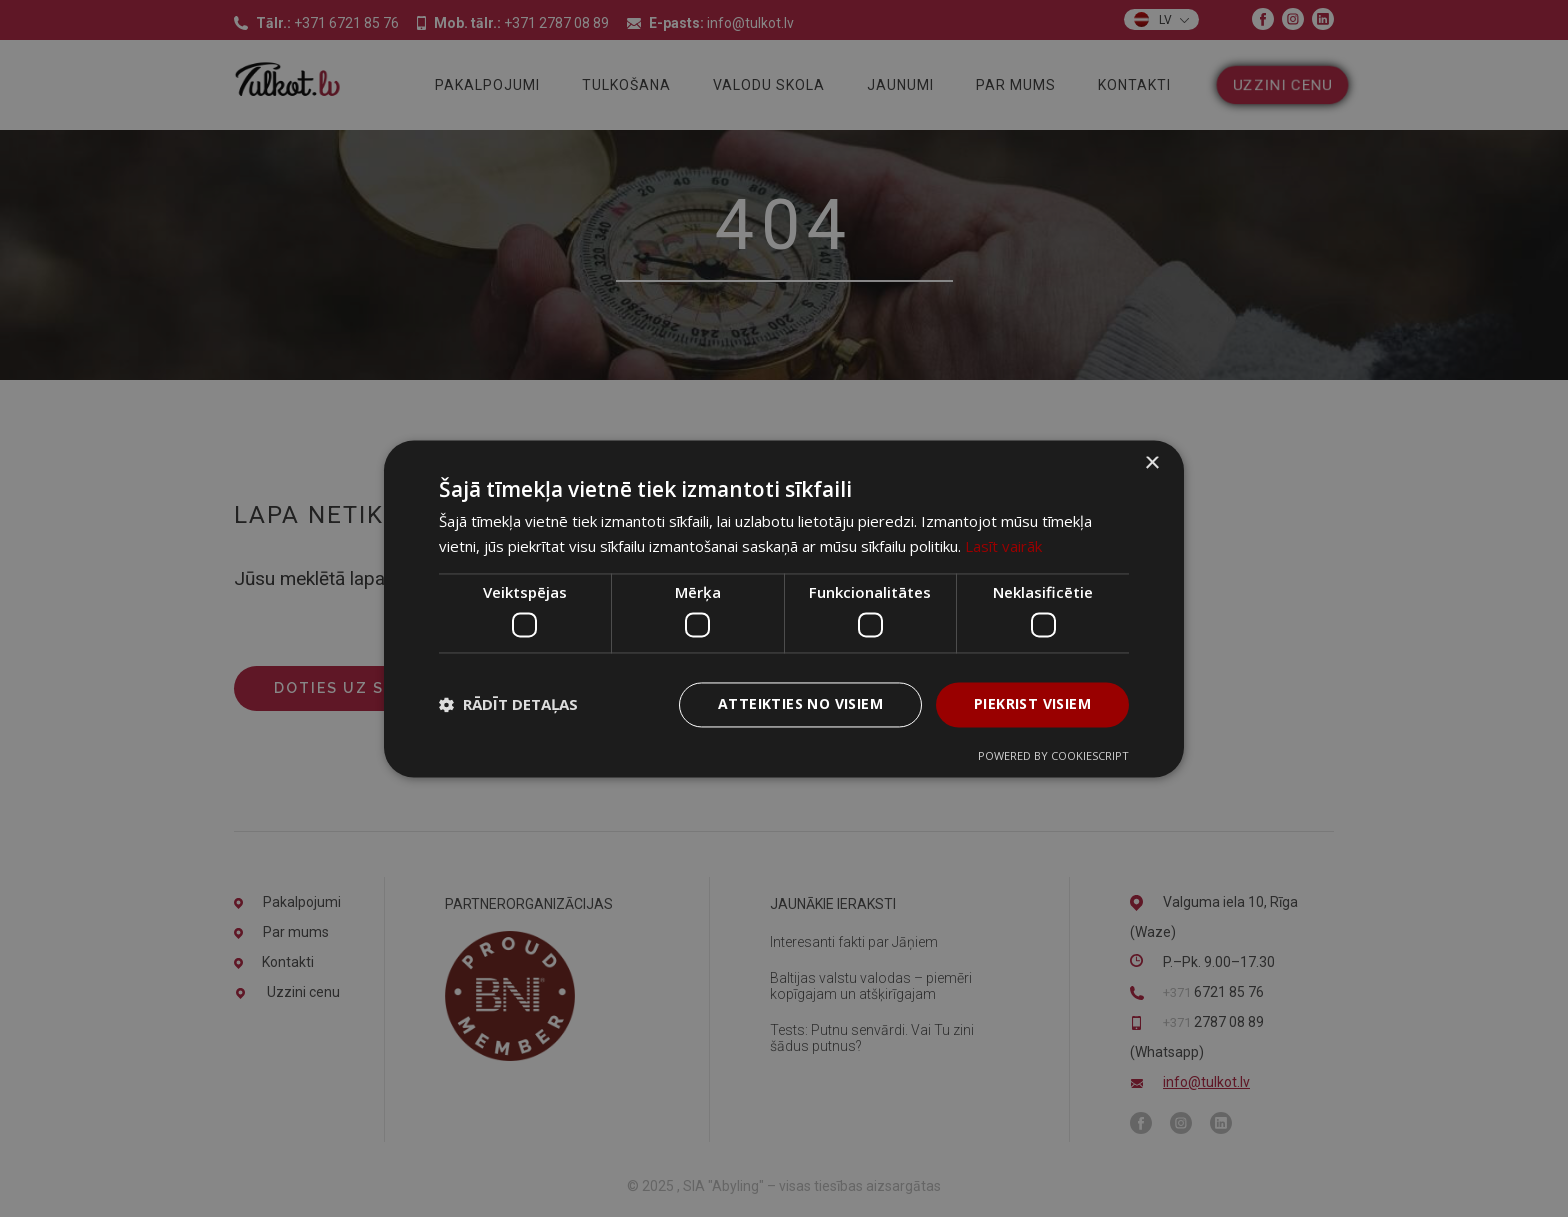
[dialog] (784, 608)
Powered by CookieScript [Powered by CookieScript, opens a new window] (1053, 755)
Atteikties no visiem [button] (800, 703)
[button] (508, 705)
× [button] (1151, 463)
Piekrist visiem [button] (1032, 703)
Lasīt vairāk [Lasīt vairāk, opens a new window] (1003, 546)
